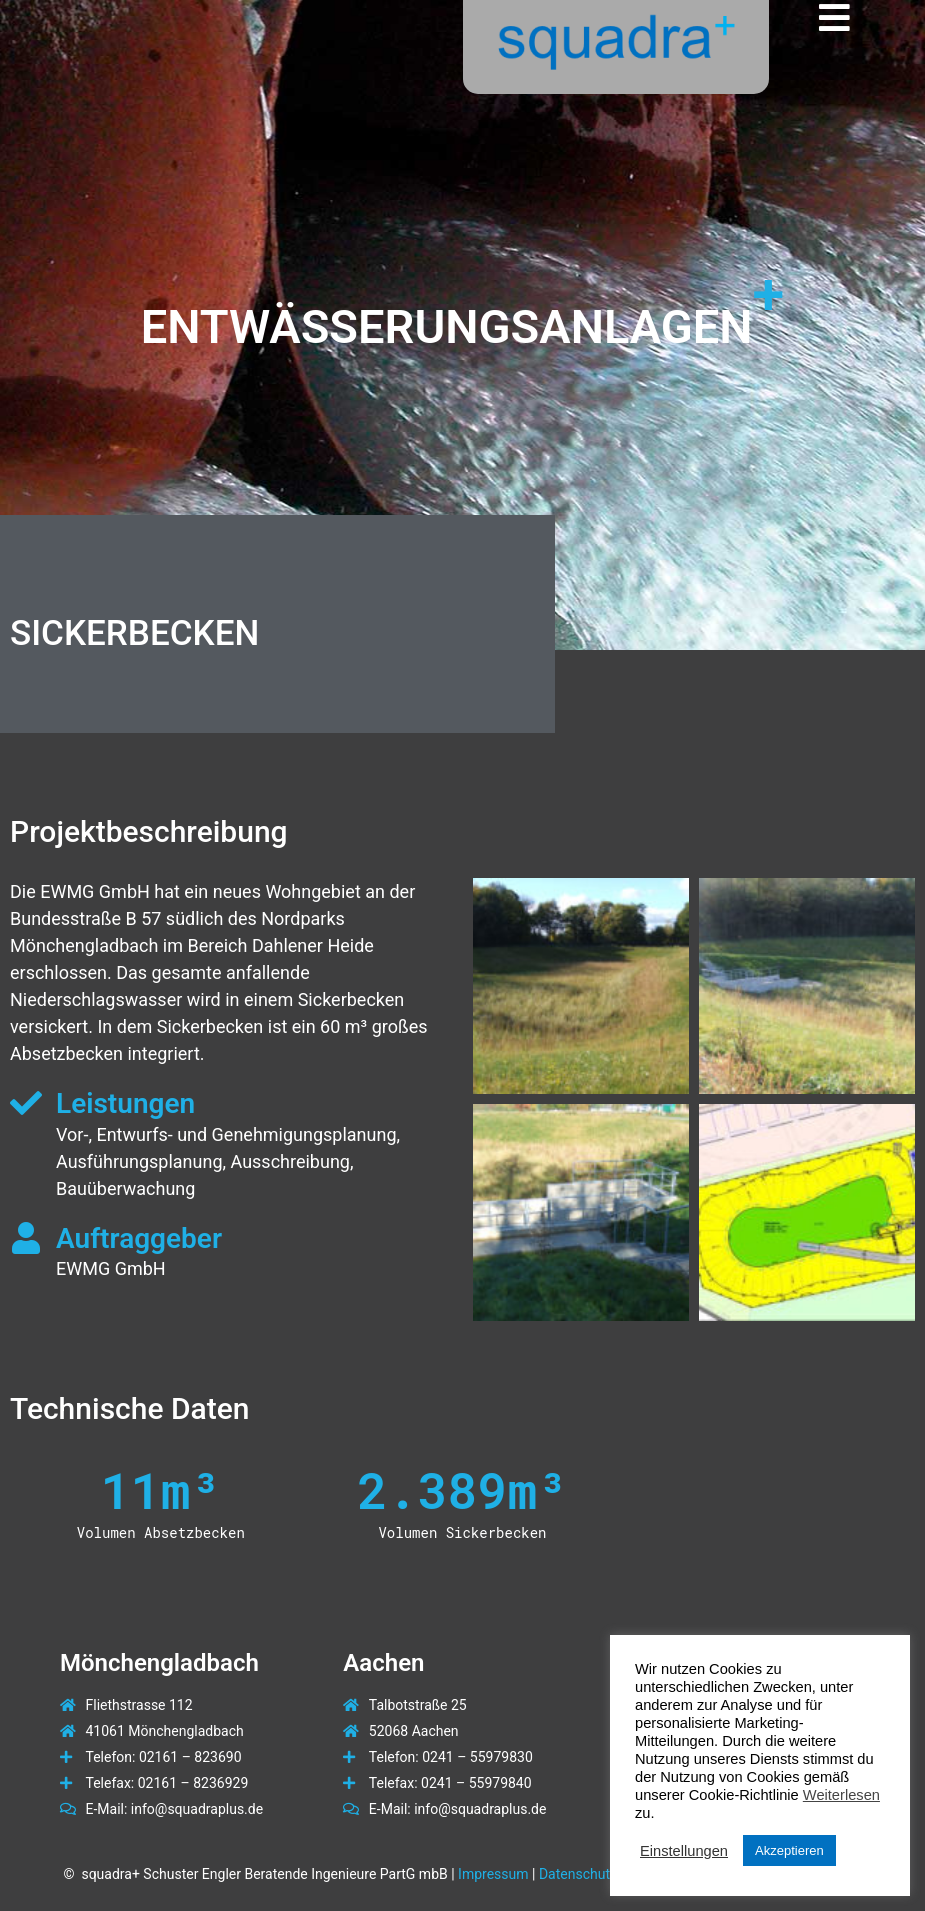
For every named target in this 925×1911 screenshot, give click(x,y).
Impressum (493, 1874)
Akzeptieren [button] (789, 1850)
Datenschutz (578, 1874)
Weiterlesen (841, 1795)
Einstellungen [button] (684, 1851)
